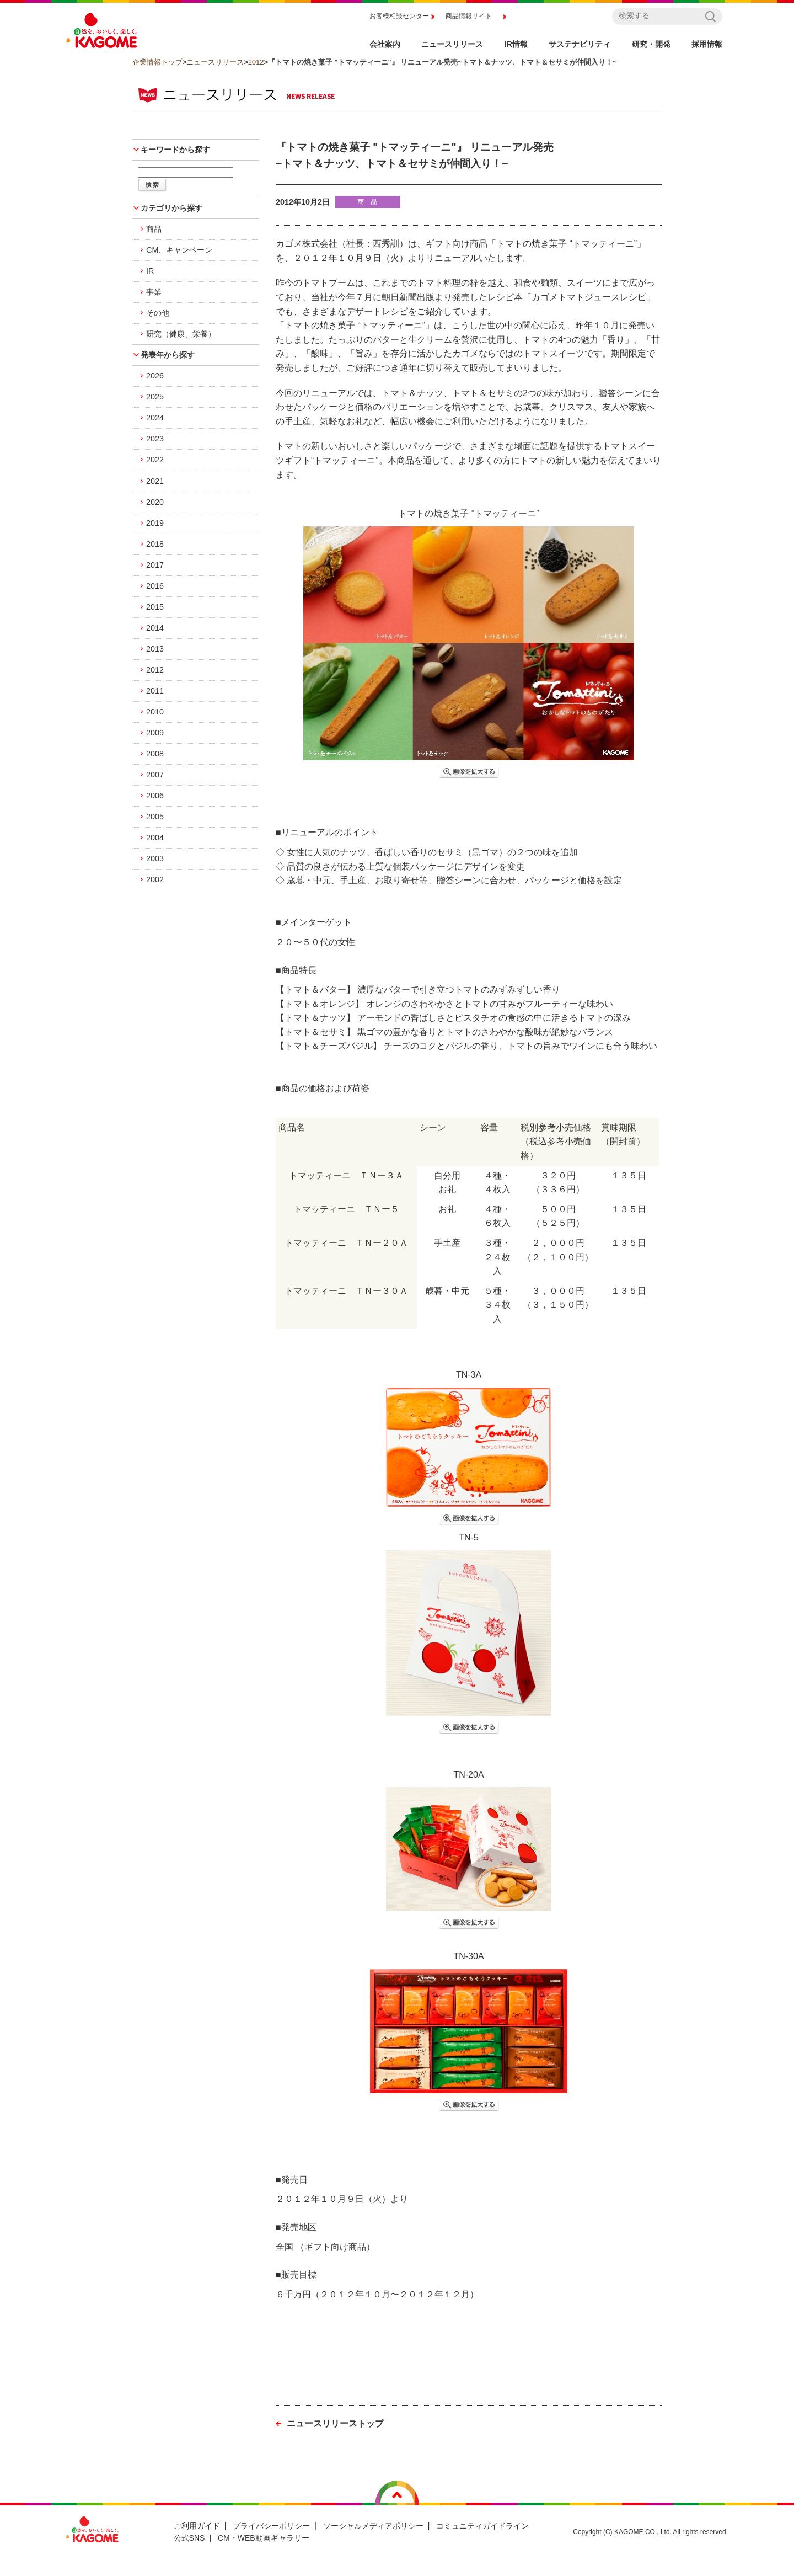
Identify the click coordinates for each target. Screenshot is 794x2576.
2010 (155, 711)
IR (150, 270)
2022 (155, 459)
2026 (155, 375)
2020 (155, 502)
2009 (155, 732)
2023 (155, 438)
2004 (155, 837)
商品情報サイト (469, 16)
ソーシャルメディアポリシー (373, 2525)
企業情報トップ (157, 62)
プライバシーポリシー (271, 2525)
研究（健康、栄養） (181, 333)
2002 (155, 879)
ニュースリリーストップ (335, 2423)
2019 (155, 523)
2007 (155, 774)
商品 (154, 229)
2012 (256, 62)
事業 (154, 291)
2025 (155, 396)
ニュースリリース (215, 62)
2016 (155, 586)
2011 (155, 690)
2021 (155, 481)
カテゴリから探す (171, 208)
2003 (155, 858)
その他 (157, 312)
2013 (155, 648)
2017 (155, 565)
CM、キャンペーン (179, 250)
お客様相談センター (399, 16)
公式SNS (189, 2538)
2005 (155, 816)
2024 (155, 417)
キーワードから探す (175, 149)
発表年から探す (168, 354)
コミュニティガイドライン (482, 2525)
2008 (155, 753)
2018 (155, 544)
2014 (155, 627)
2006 (155, 795)
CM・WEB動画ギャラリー (263, 2538)
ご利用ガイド (197, 2525)
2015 (155, 606)
